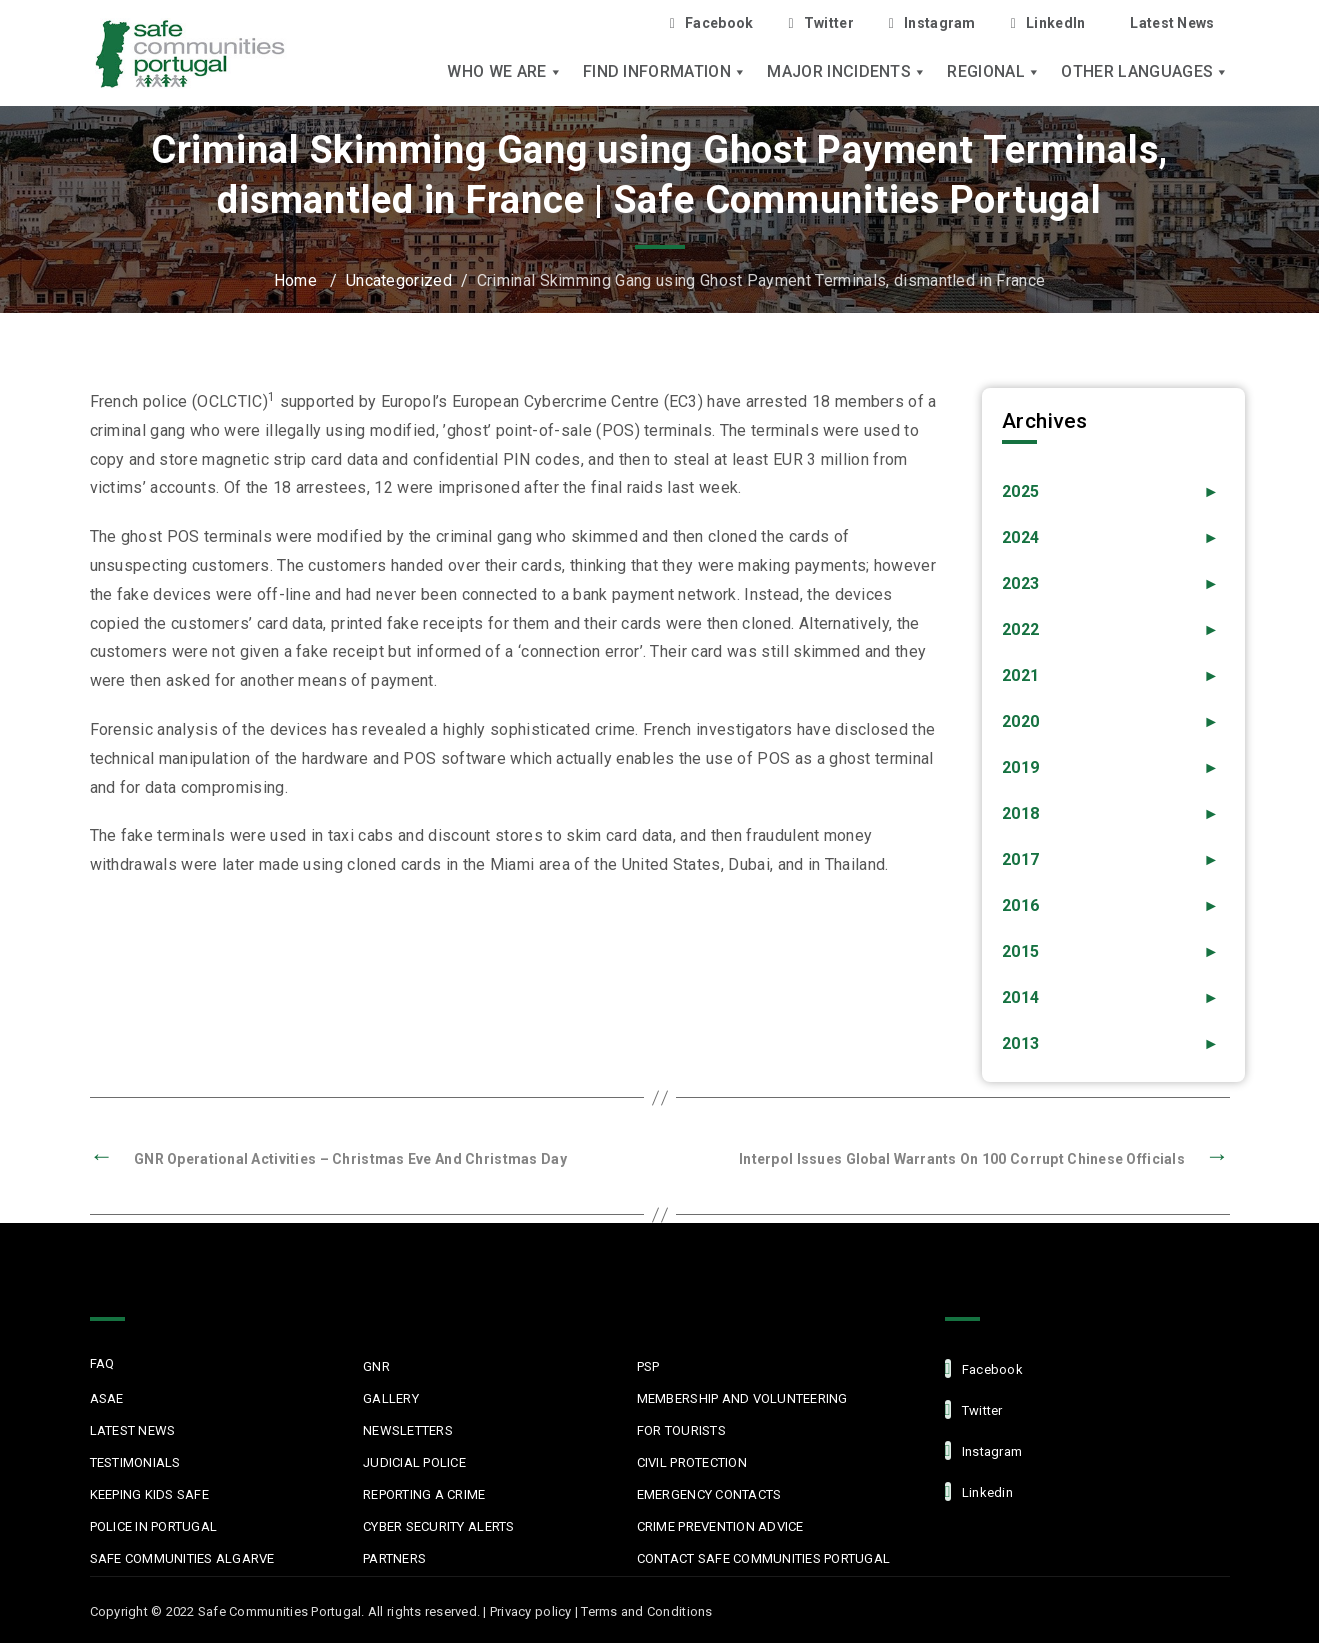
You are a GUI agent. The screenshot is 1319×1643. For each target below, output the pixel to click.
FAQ (102, 1363)
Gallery (391, 1398)
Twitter (820, 23)
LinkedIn (1048, 23)
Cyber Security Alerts (438, 1526)
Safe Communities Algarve (182, 1558)
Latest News (1172, 23)
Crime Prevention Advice (720, 1526)
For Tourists (681, 1430)
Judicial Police (414, 1462)
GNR (376, 1366)
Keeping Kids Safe (149, 1494)
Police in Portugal (154, 1526)
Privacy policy (531, 1611)
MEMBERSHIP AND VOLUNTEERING (742, 1398)
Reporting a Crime (424, 1494)
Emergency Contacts (709, 1494)
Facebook (712, 23)
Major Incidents (847, 72)
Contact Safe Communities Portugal (764, 1558)
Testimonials (135, 1462)
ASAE (107, 1398)
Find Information (665, 72)
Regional (994, 72)
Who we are (505, 72)
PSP (648, 1366)
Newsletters (408, 1430)
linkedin (979, 1491)
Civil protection (692, 1462)
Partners (394, 1558)
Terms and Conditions (646, 1611)
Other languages (1145, 72)
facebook (984, 1368)
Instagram (932, 23)
